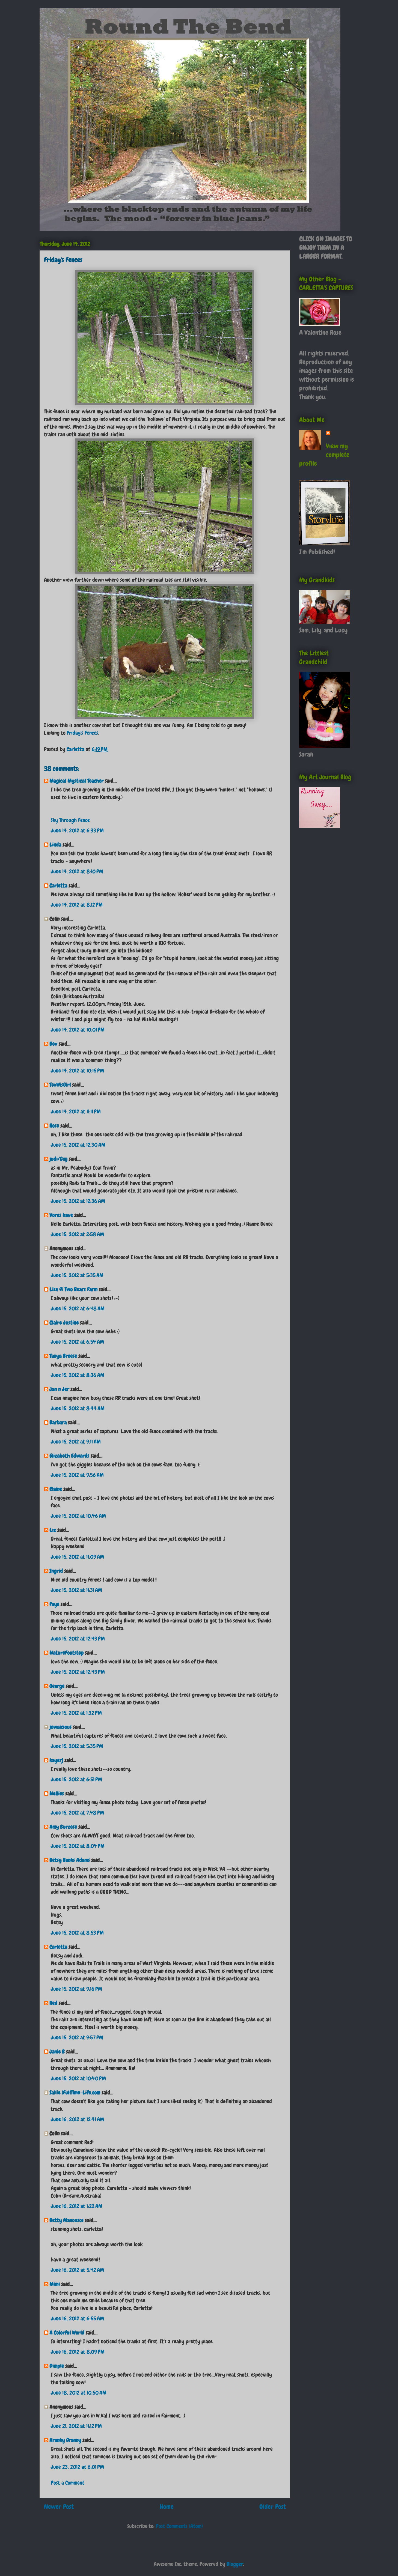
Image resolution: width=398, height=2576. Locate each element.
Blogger (235, 2564)
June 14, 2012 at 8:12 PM (77, 904)
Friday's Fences (82, 732)
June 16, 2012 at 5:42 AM (77, 2269)
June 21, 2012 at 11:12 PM (76, 2425)
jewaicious (60, 1727)
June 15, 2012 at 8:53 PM (77, 1932)
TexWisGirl (60, 1084)
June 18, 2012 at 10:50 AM (78, 2392)
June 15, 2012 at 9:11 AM (76, 1441)
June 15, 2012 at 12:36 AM (78, 1201)
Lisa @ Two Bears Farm (73, 1289)
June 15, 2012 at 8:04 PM (78, 1845)
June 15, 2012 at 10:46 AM (78, 1515)
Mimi (54, 2284)
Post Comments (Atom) (179, 2526)
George (56, 1686)
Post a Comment (67, 2482)
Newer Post (59, 2506)
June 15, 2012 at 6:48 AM (78, 1308)
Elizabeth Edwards (69, 1455)
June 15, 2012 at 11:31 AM (76, 1590)
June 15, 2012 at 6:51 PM (76, 1779)
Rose (54, 1125)
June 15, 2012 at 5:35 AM (77, 1275)
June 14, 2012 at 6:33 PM (77, 830)
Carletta (58, 885)
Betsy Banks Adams (69, 1860)
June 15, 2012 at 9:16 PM (76, 1988)
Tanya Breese (63, 1355)
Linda (55, 844)
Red (53, 2003)
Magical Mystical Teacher (76, 780)
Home (167, 2506)
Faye (54, 1604)
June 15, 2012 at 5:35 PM (77, 1746)
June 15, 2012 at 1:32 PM (76, 1712)
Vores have (61, 1215)
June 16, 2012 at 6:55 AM (77, 2318)
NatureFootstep (66, 1652)
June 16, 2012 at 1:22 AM (76, 2206)
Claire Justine (64, 1322)
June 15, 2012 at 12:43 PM (78, 1638)
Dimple (56, 2365)
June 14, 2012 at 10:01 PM (78, 1029)
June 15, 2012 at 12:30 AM (78, 1144)
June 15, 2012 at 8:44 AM (78, 1408)
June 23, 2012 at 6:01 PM (77, 2466)
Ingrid (56, 1570)
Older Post (272, 2506)
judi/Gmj (58, 1159)
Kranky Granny (65, 2440)
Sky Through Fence (70, 820)
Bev (53, 1043)
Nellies (56, 1793)
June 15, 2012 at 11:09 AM (77, 1556)
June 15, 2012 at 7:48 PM (77, 1812)
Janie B (57, 2051)
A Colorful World (66, 2332)
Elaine (55, 1489)
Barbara (58, 1422)
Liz (52, 1530)
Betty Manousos (66, 2220)
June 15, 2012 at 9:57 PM (77, 2037)
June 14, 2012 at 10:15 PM (77, 1070)
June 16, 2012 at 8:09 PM (78, 2351)
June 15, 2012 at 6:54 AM (77, 1341)
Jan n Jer (59, 1389)
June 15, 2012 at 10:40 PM (78, 2078)
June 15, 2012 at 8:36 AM (77, 1375)
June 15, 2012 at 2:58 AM (77, 1234)
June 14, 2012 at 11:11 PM (76, 1111)
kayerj (56, 1760)
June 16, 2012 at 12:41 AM (77, 2119)
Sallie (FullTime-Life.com (74, 2092)
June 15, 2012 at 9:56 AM (77, 1474)
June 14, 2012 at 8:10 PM (77, 871)
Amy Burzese (63, 1826)
